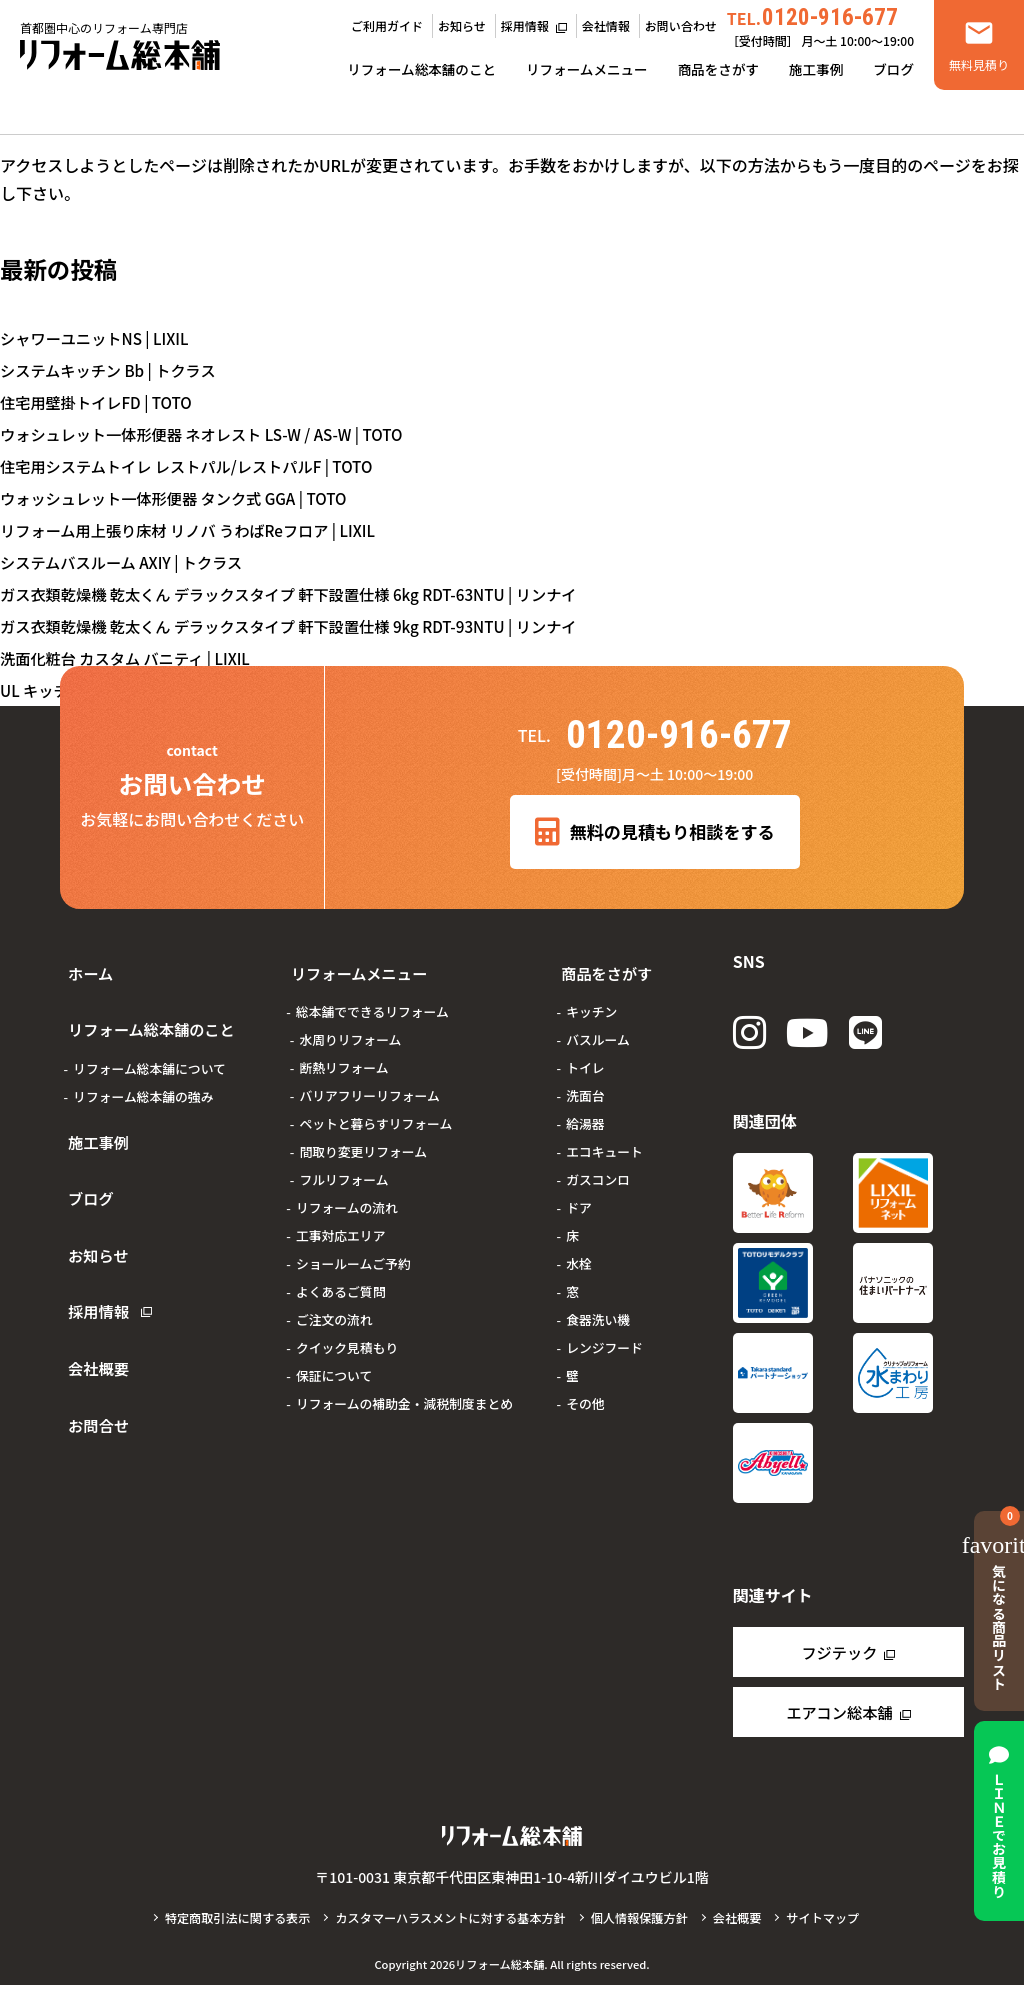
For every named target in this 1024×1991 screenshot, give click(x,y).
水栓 (572, 1250)
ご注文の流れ (327, 1306)
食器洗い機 (591, 1306)
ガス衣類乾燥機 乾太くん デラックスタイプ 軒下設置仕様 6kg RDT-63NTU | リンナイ (303, 594)
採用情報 (525, 25)
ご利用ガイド (387, 25)
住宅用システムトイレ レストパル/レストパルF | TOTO (196, 466)
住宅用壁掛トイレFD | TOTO (101, 402)
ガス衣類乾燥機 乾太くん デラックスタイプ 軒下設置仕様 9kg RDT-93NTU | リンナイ (303, 626)
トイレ (578, 1054)
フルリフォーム (336, 1166)
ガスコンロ (591, 1166)
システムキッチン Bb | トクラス (113, 370)
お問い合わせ (681, 25)
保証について (327, 1362)
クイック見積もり (340, 1334)
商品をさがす (718, 69)
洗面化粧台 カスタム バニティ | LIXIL (131, 658)
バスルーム (591, 1026)
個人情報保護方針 (646, 1923)
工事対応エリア (334, 1222)
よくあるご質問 (334, 1278)
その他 (578, 1390)
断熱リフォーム (336, 1054)
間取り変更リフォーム (356, 1138)
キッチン (584, 998)
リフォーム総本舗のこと (421, 69)
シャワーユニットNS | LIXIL (99, 338)
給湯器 (578, 1110)
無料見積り (979, 64)
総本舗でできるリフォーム (365, 998)
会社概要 (92, 1275)
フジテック (839, 1658)
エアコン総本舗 (839, 1718)
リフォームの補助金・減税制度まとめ (397, 1390)
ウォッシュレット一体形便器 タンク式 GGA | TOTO (182, 498)
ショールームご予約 (346, 1250)
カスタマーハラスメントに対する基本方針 (448, 1923)
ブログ (893, 69)
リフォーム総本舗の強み (143, 1068)
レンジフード (597, 1334)
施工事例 (816, 69)
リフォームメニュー (587, 69)
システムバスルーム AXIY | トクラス (127, 562)
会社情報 (606, 25)
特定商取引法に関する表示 (226, 1923)
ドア (572, 1194)
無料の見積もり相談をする (654, 833)
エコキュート (597, 1138)
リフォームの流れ (340, 1194)
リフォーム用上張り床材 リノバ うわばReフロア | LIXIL (197, 530)
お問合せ (92, 1317)
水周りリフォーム (343, 1026)
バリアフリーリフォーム (362, 1082)
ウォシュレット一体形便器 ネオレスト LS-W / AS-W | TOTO (212, 434)
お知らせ (462, 25)
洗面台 (578, 1082)
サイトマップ (836, 1923)
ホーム (84, 967)
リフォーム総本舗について (149, 1040)
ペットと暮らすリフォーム (368, 1110)
